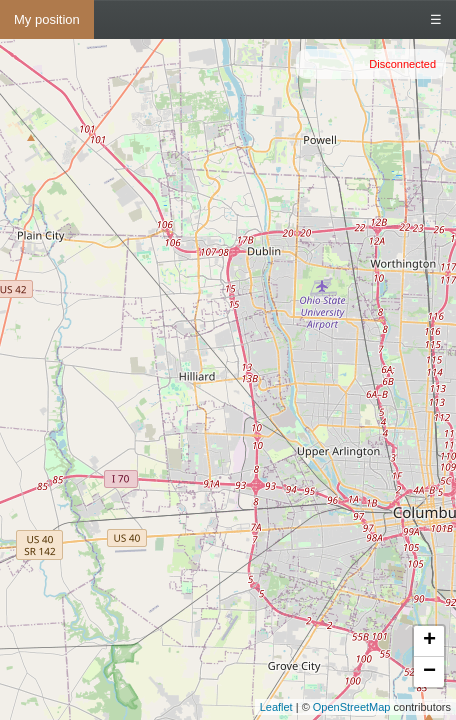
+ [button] (429, 641)
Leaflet (276, 707)
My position (47, 19)
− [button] (429, 672)
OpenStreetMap (352, 707)
